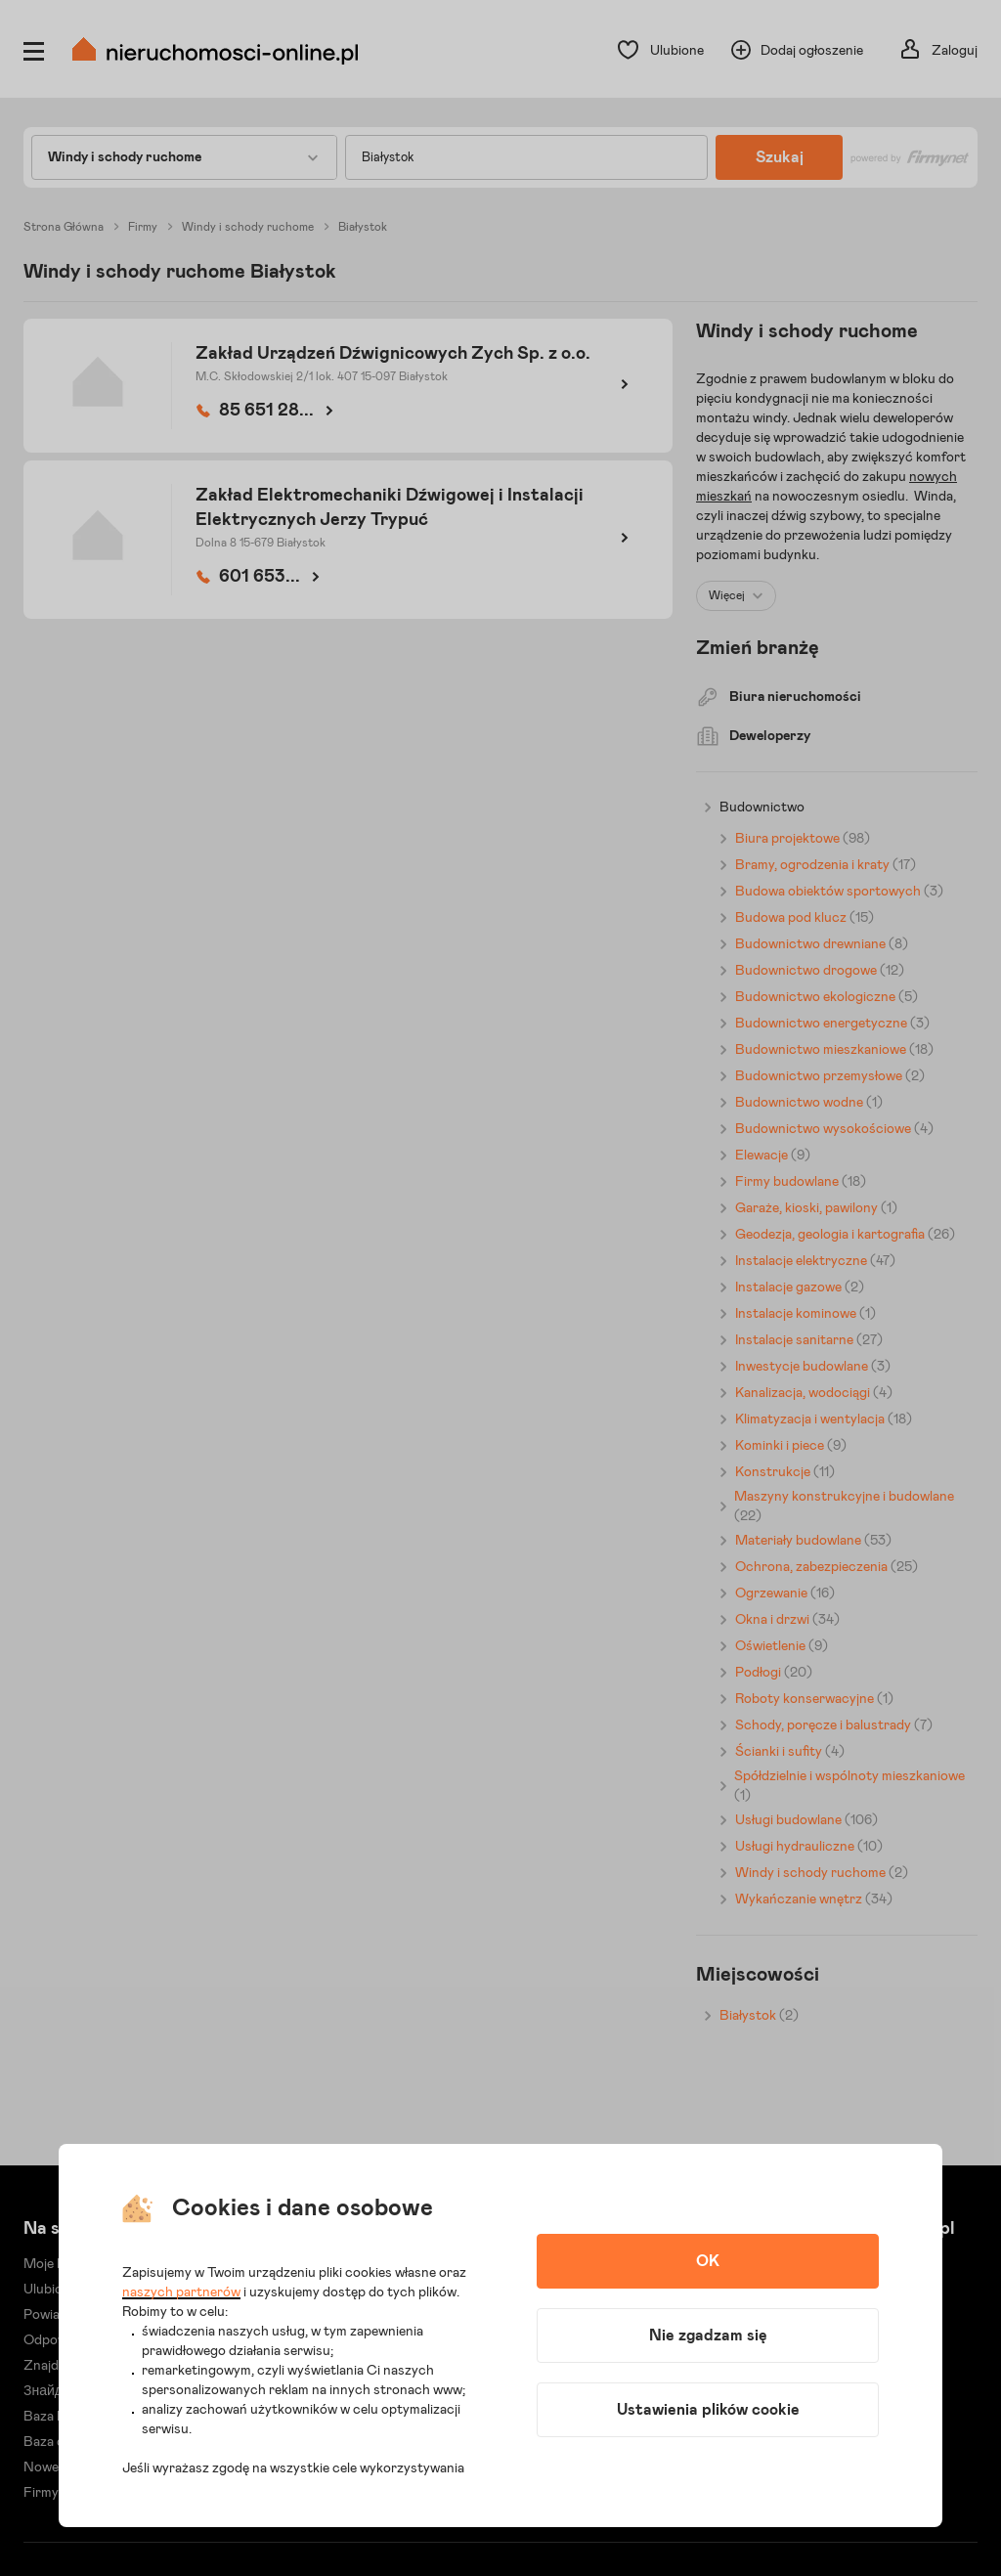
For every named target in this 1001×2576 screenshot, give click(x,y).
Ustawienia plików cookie (708, 2410)
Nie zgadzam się (708, 2335)
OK (707, 2261)
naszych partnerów (181, 2292)
